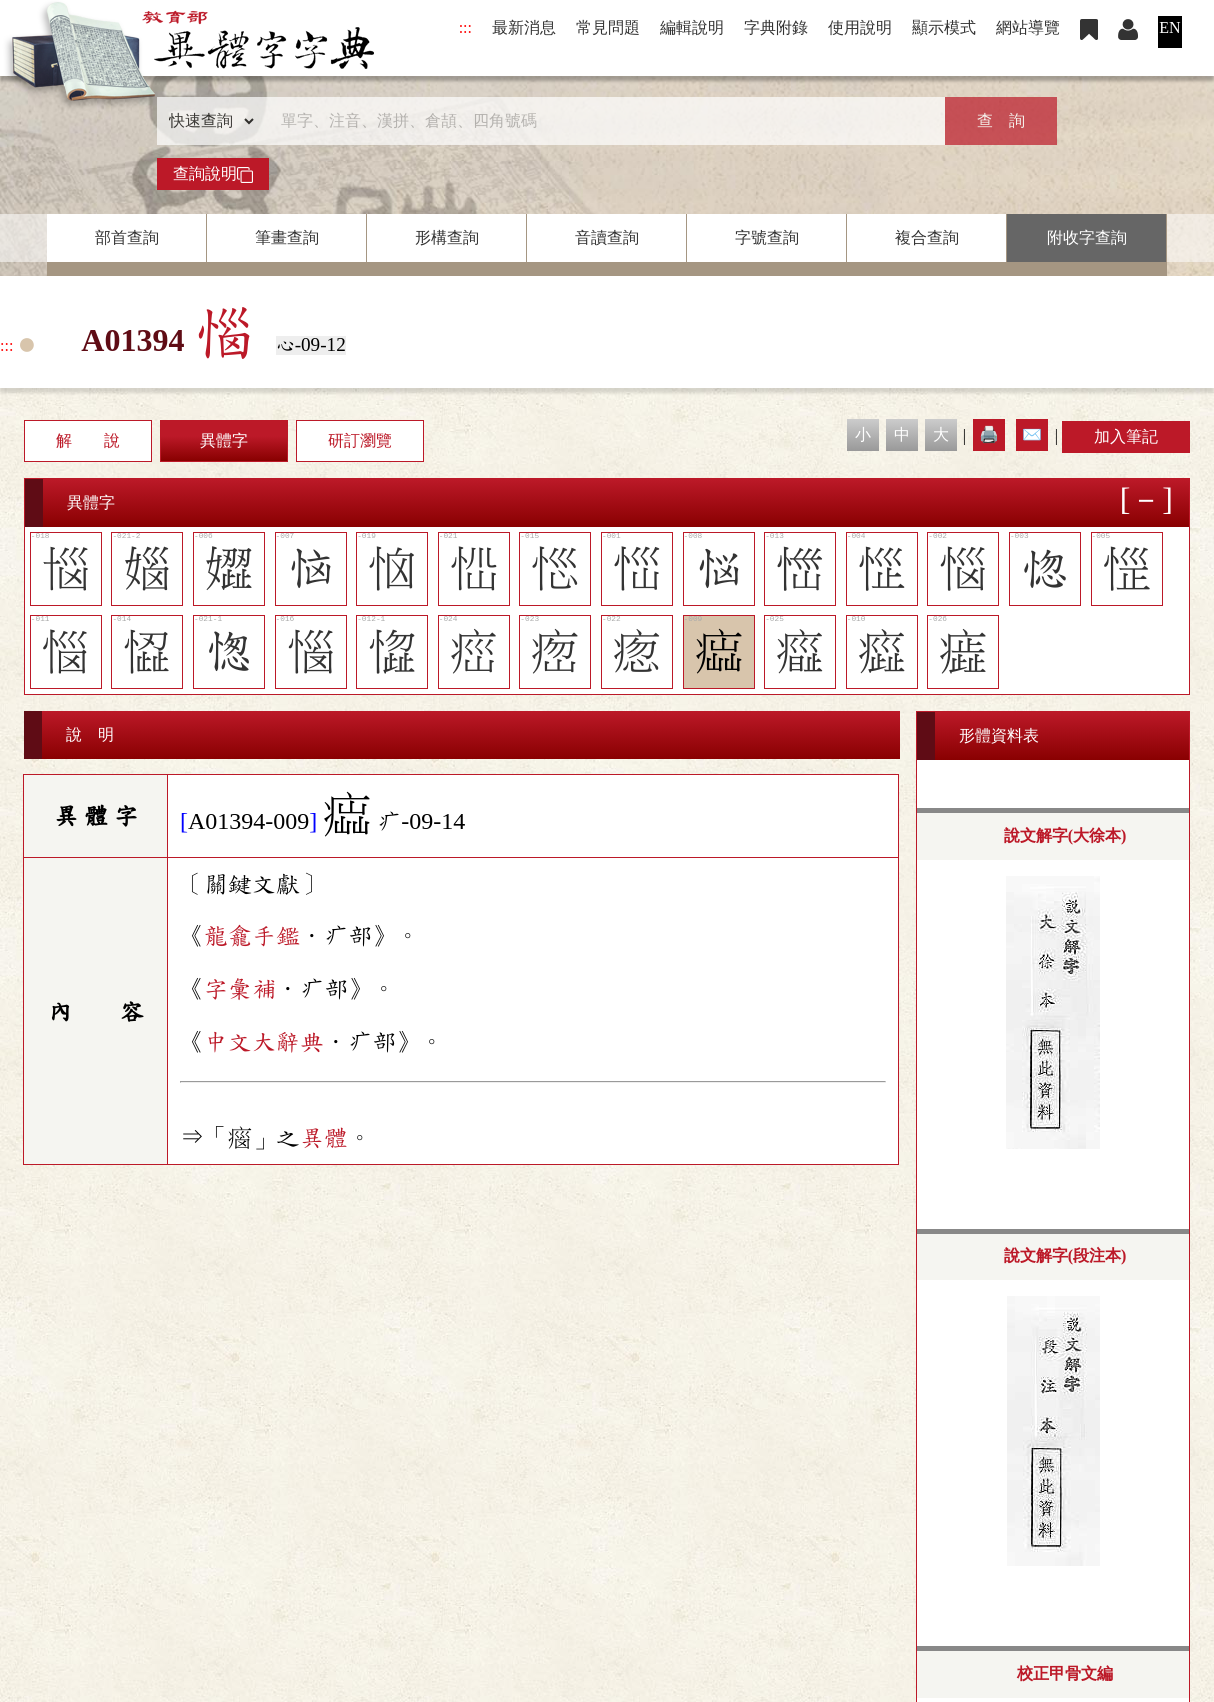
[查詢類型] (207, 121)
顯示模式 (944, 27)
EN (1169, 27)
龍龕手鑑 (252, 936)
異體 (324, 1138)
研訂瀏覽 (360, 440)
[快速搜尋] (600, 121)
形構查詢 (447, 237)
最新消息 (524, 27)
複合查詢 (927, 237)
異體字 (224, 440)
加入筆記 (1126, 436)
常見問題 (608, 27)
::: (465, 27)
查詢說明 (213, 174)
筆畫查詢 (287, 237)
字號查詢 (767, 237)
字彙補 (240, 989)
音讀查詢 (607, 237)
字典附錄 (776, 27)
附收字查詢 (1087, 237)
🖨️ (989, 434)
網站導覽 (1028, 27)
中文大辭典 (264, 1042)
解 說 (88, 440)
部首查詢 (127, 237)
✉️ (1032, 434)
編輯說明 (692, 27)
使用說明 (860, 27)
